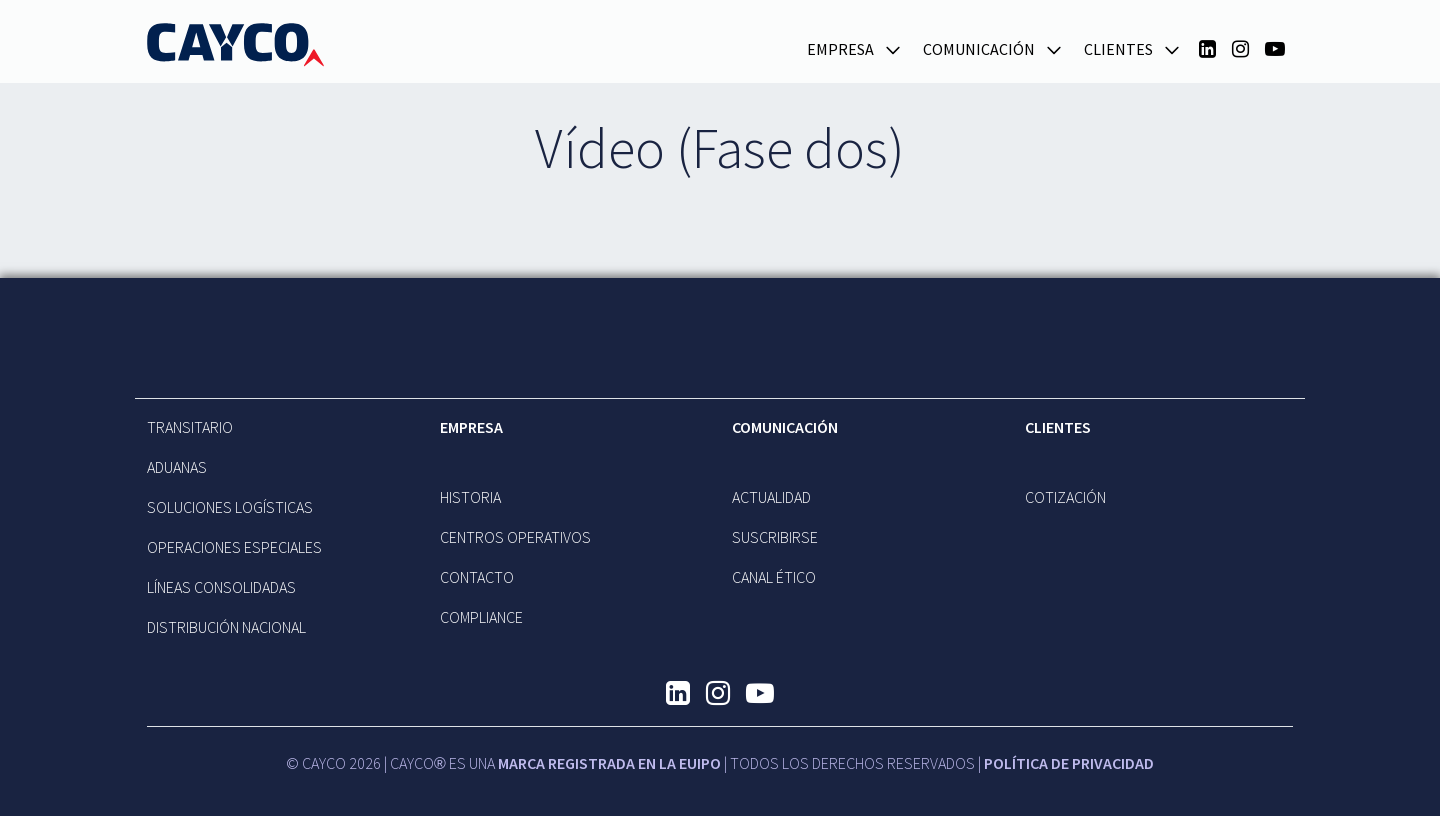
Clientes (1058, 427)
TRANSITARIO (190, 427)
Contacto (477, 577)
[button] (893, 48)
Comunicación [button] (979, 49)
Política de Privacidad (1069, 763)
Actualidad (771, 497)
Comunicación (785, 427)
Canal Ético (774, 577)
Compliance (481, 617)
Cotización (1065, 497)
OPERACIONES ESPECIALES (234, 547)
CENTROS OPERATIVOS (515, 537)
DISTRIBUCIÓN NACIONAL (226, 627)
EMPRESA (471, 427)
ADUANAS (177, 467)
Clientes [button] (1118, 49)
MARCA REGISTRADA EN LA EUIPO (609, 763)
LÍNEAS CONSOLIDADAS (221, 587)
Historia (470, 497)
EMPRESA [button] (840, 49)
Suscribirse (775, 537)
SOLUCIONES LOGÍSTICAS (230, 507)
